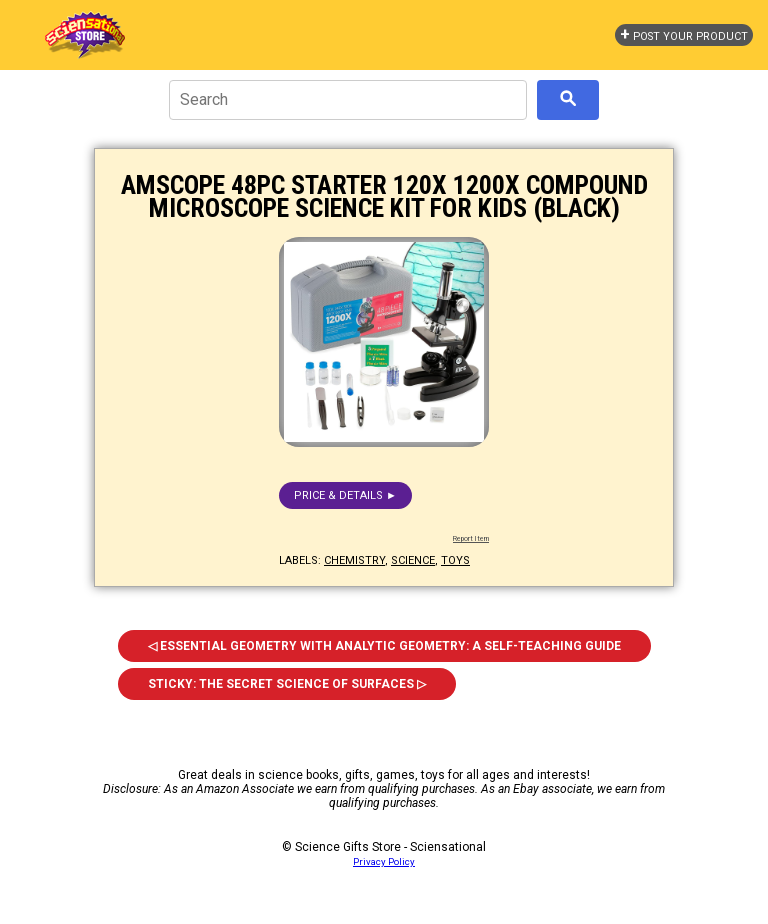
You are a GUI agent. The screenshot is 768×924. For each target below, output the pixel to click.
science (413, 560)
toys (455, 560)
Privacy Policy (384, 861)
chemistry (354, 560)
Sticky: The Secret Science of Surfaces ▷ (287, 684)
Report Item (471, 539)
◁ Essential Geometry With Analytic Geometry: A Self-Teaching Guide (384, 646)
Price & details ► (345, 495)
